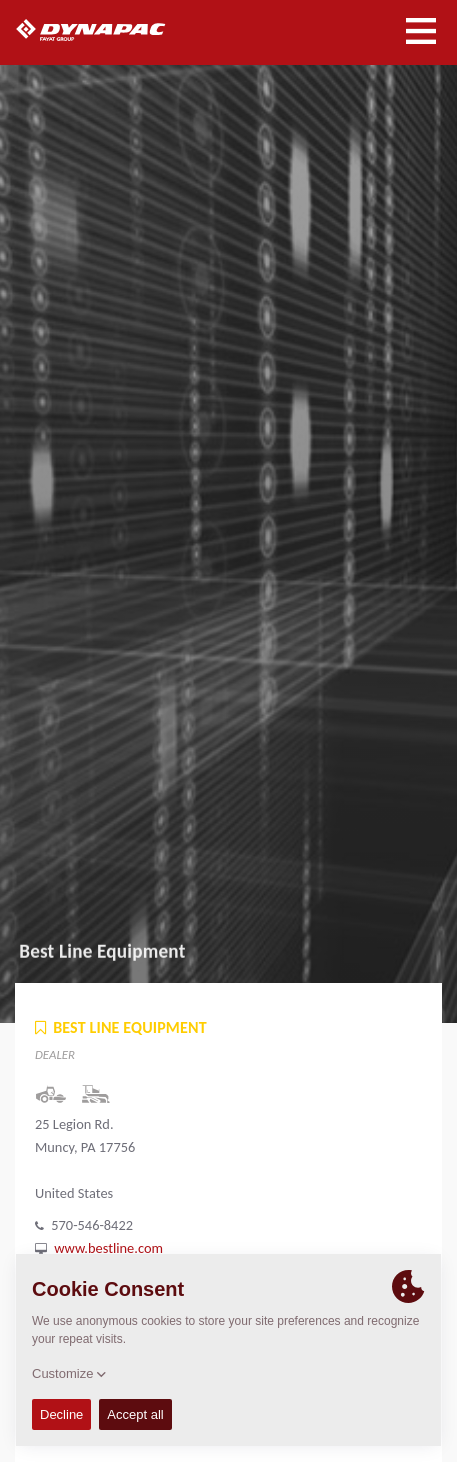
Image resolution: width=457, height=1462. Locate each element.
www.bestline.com (108, 1248)
